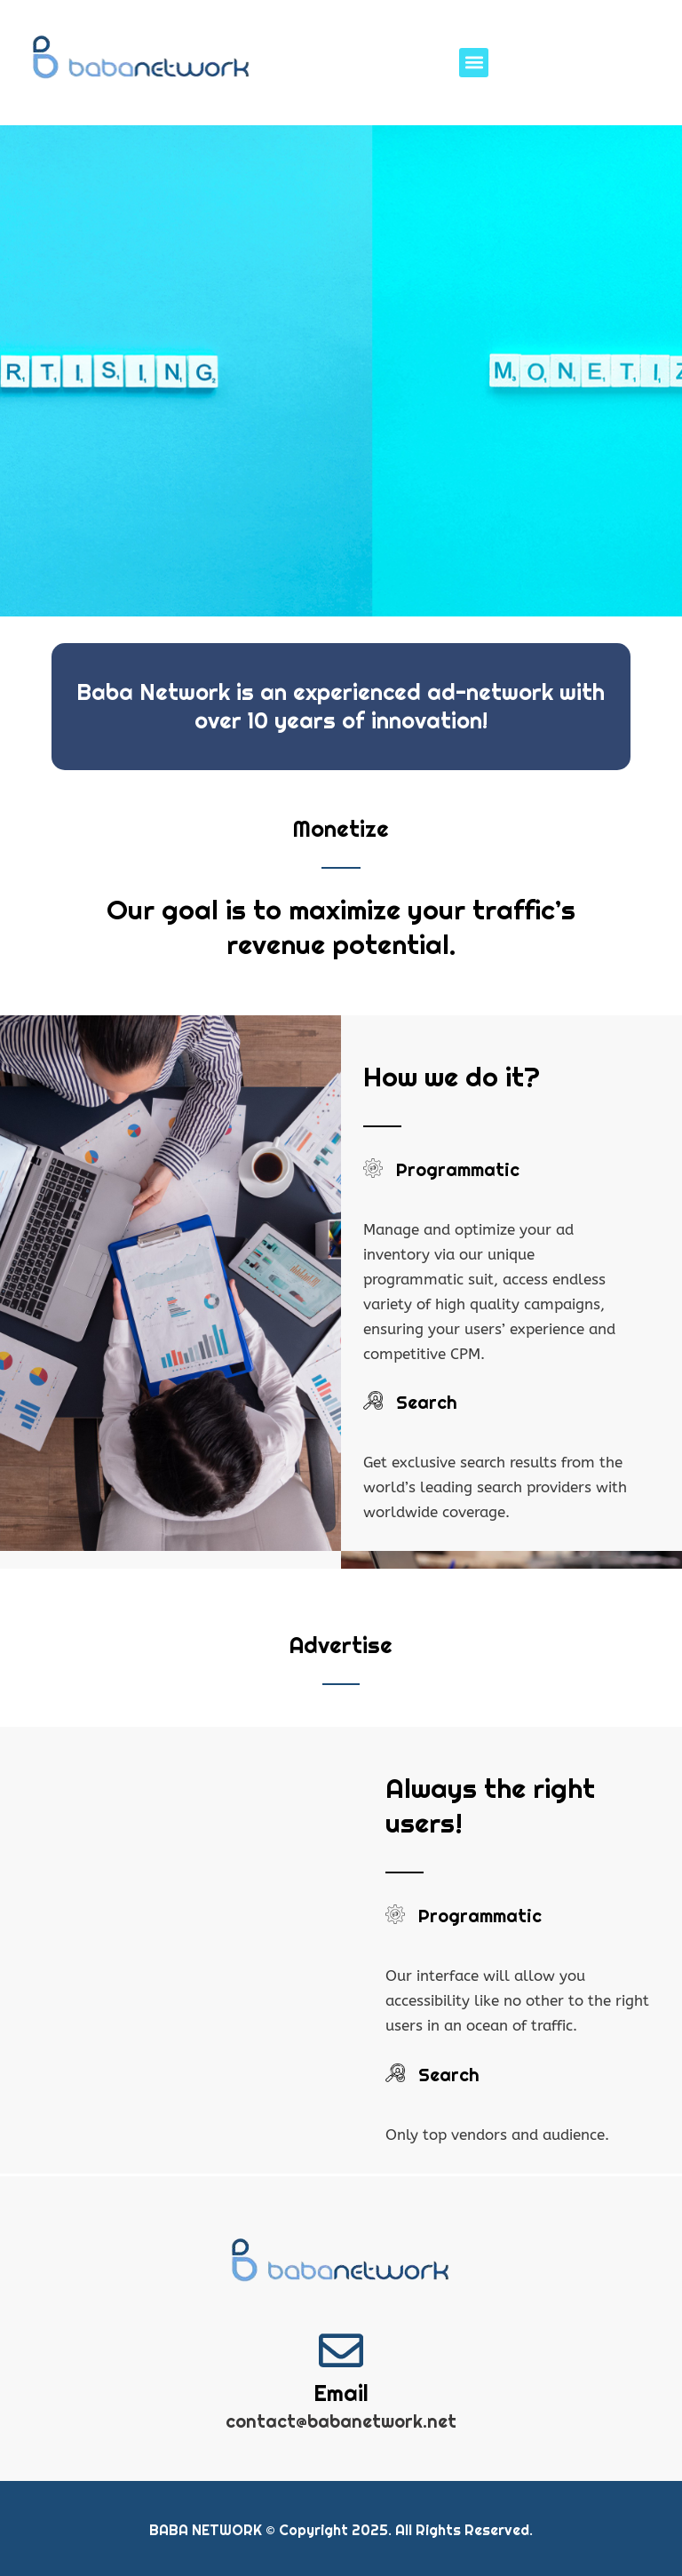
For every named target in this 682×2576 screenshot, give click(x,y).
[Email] (341, 2349)
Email (341, 2393)
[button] (473, 62)
